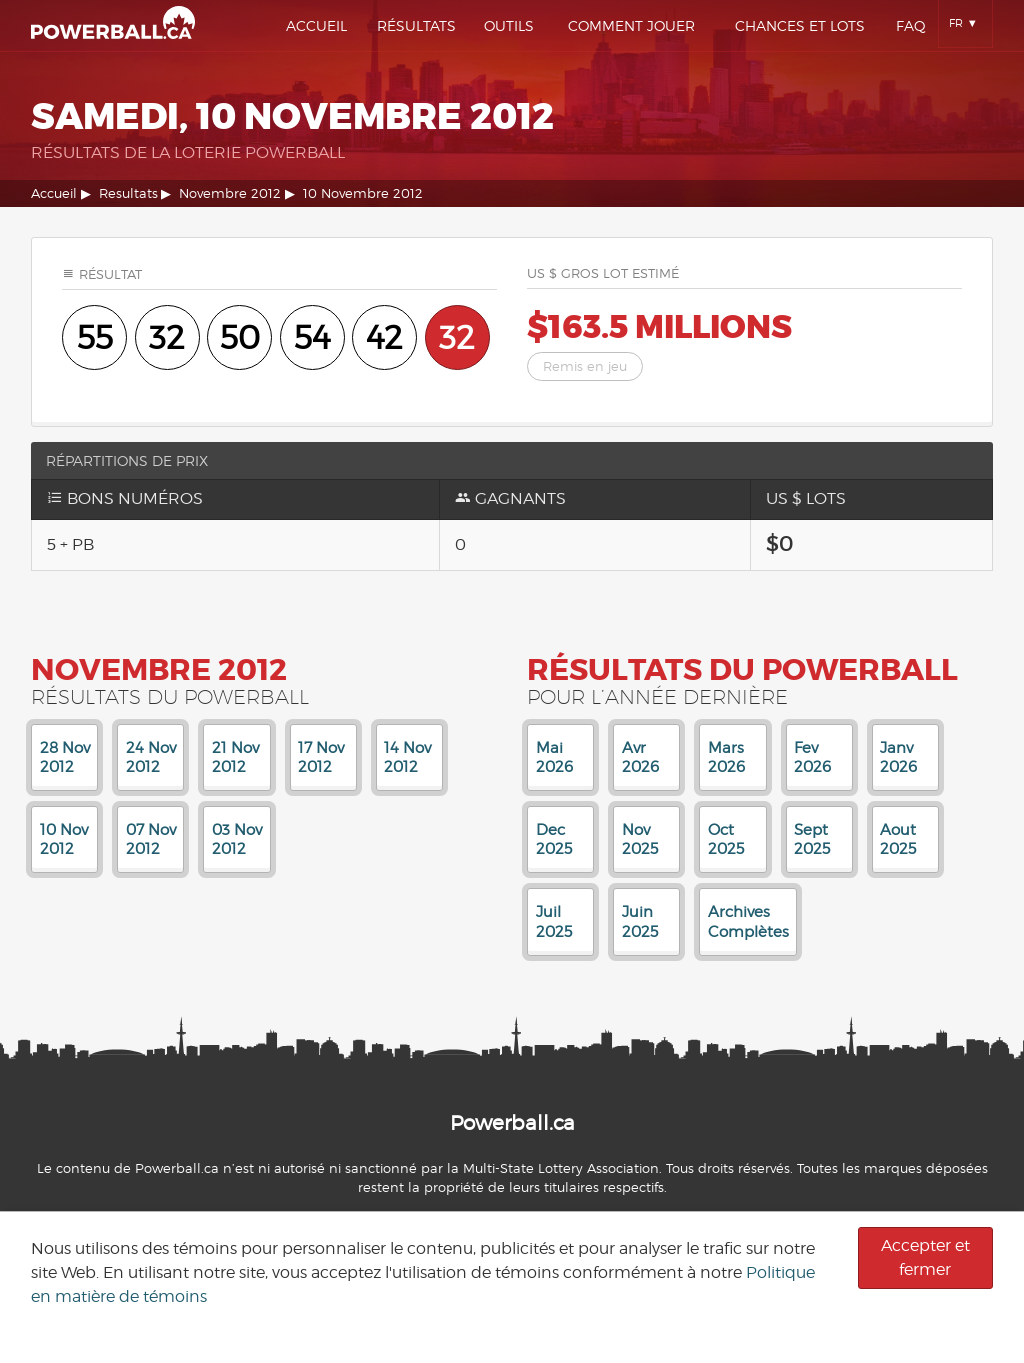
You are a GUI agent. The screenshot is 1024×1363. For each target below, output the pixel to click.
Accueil (316, 25)
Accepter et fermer (925, 1257)
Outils (509, 25)
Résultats (416, 25)
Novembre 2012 (230, 193)
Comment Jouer (631, 25)
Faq (911, 25)
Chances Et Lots (800, 25)
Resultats (128, 193)
